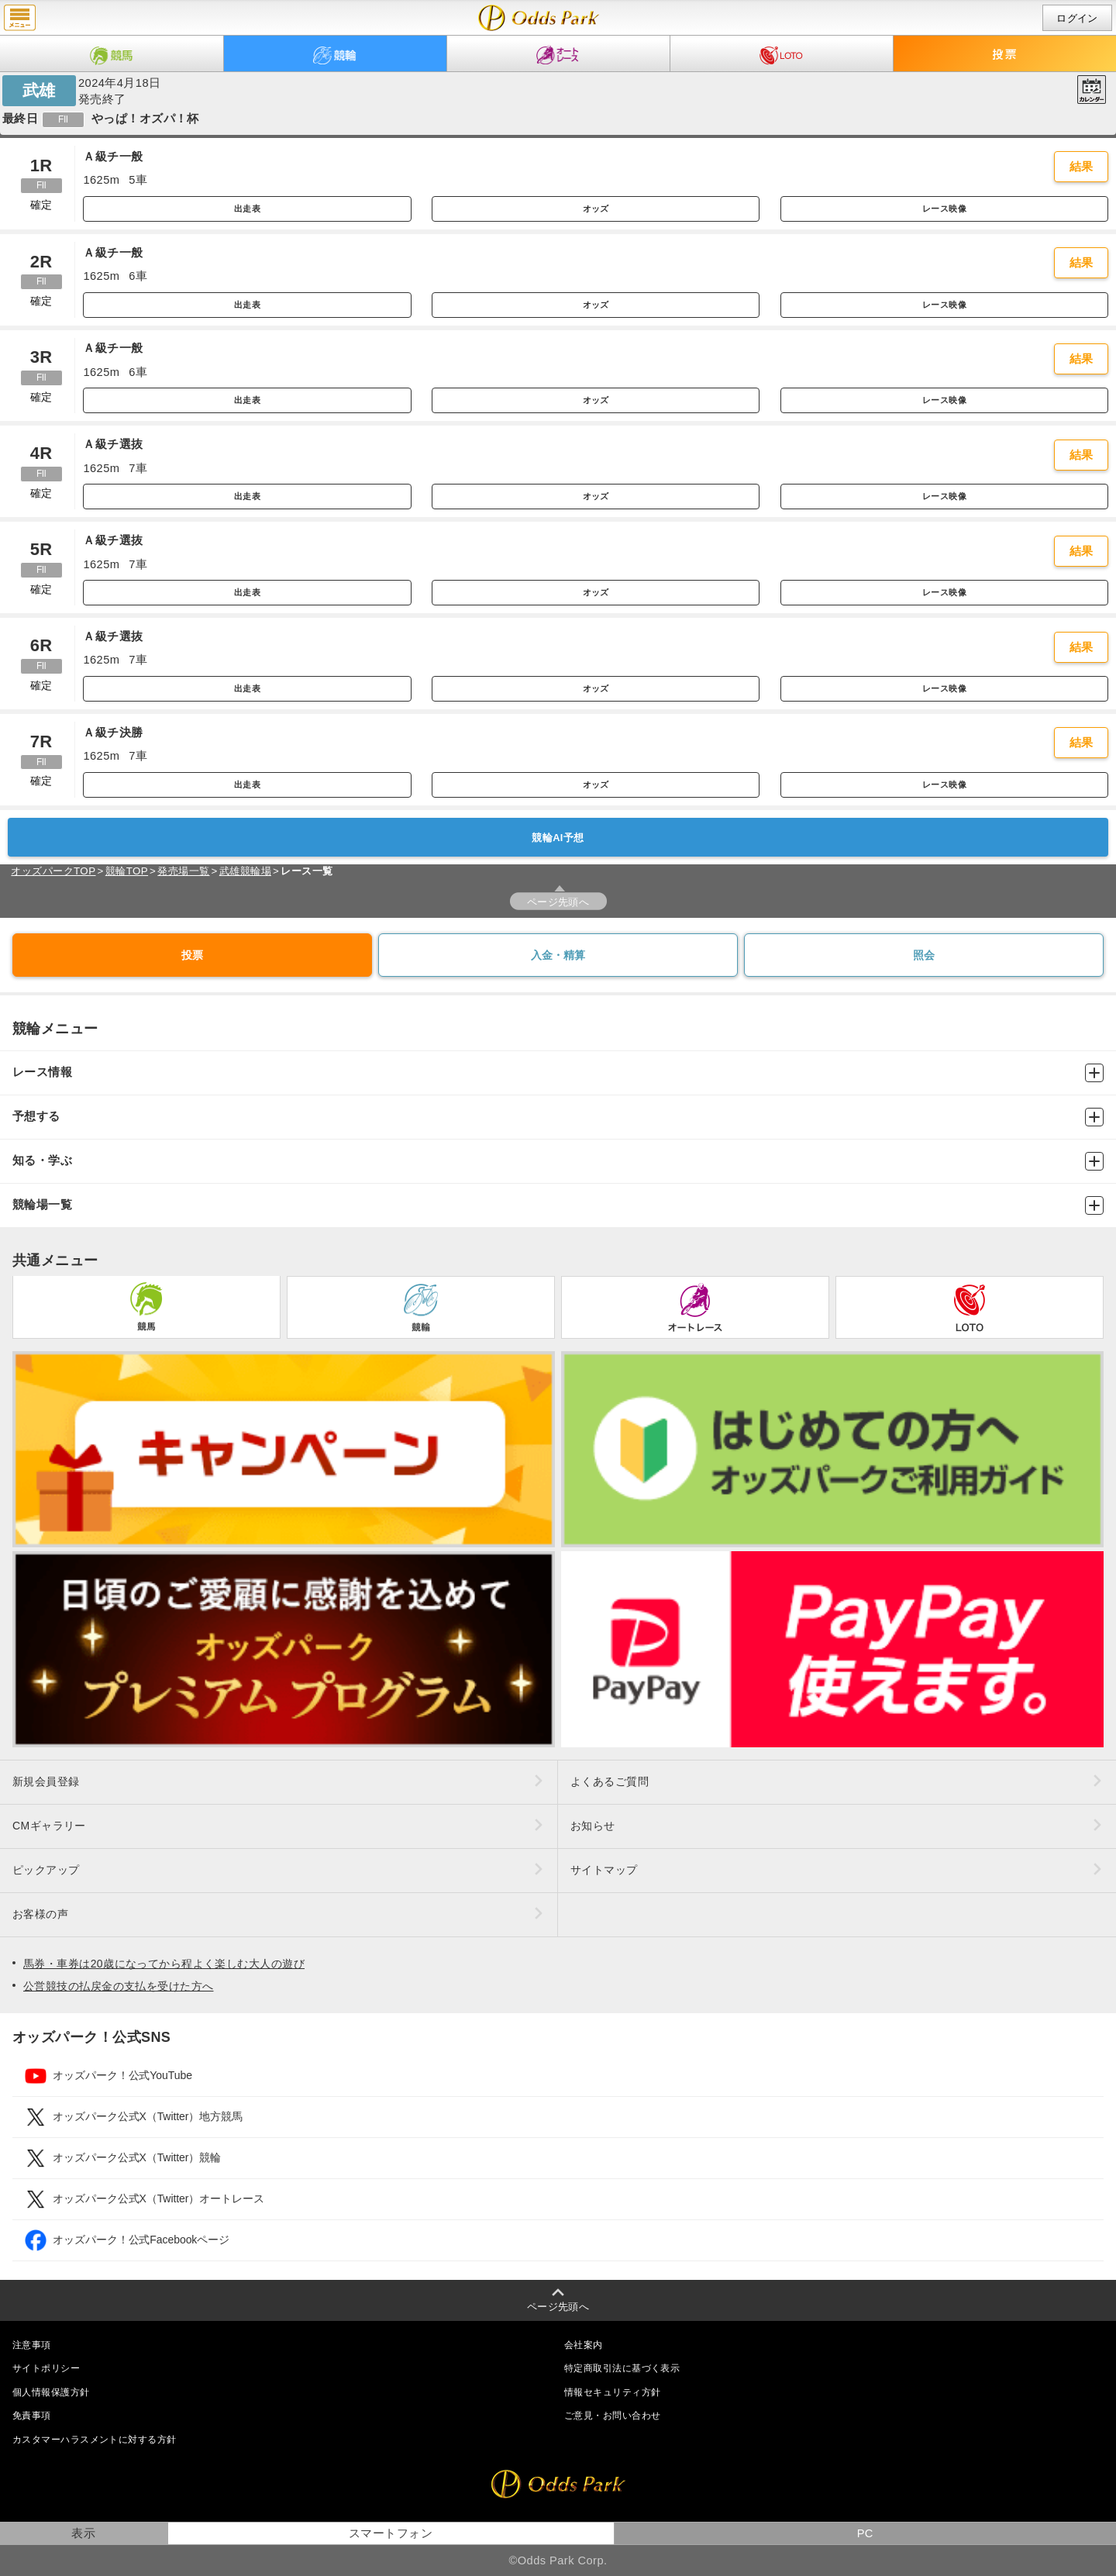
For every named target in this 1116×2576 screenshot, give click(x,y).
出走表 (247, 208)
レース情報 (558, 1073)
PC (865, 2533)
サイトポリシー (46, 2368)
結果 (1082, 166)
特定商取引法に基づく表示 (622, 2368)
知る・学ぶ (558, 1161)
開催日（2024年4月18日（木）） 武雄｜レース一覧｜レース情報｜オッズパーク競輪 (539, 18)
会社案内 (583, 2345)
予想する (558, 1117)
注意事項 (31, 2345)
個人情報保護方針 (51, 2392)
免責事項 (31, 2415)
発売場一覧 (183, 871)
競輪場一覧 (558, 1205)
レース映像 (944, 208)
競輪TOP (126, 871)
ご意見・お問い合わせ (612, 2415)
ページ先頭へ (558, 902)
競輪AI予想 (558, 837)
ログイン (1077, 18)
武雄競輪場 (245, 871)
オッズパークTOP (53, 871)
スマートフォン (390, 2533)
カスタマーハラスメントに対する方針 (94, 2439)
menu (20, 18)
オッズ (596, 208)
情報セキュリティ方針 (612, 2392)
